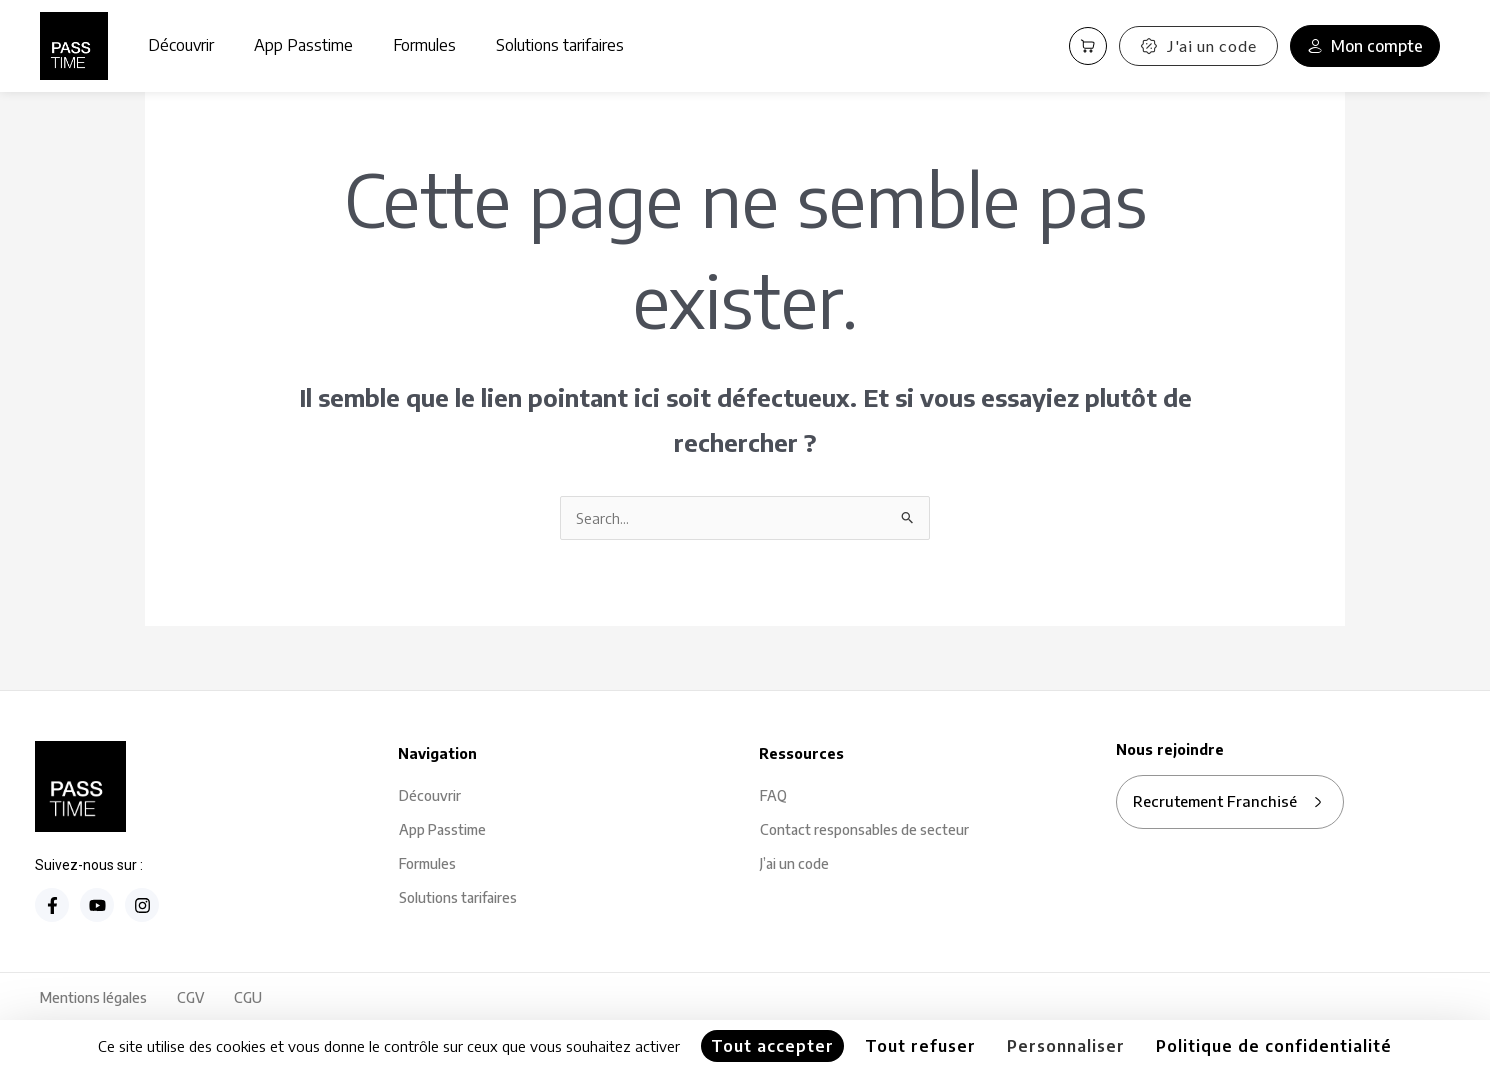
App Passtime (303, 45)
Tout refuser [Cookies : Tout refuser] (920, 1046)
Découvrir (181, 45)
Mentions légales (93, 999)
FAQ (773, 797)
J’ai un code (794, 865)
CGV (190, 999)
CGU (248, 999)
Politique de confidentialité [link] (1274, 1046)
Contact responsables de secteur (864, 831)
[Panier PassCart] (1088, 46)
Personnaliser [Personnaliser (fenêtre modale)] (1066, 1046)
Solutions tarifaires (560, 45)
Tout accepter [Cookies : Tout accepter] (772, 1046)
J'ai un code (1198, 45)
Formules (424, 45)
